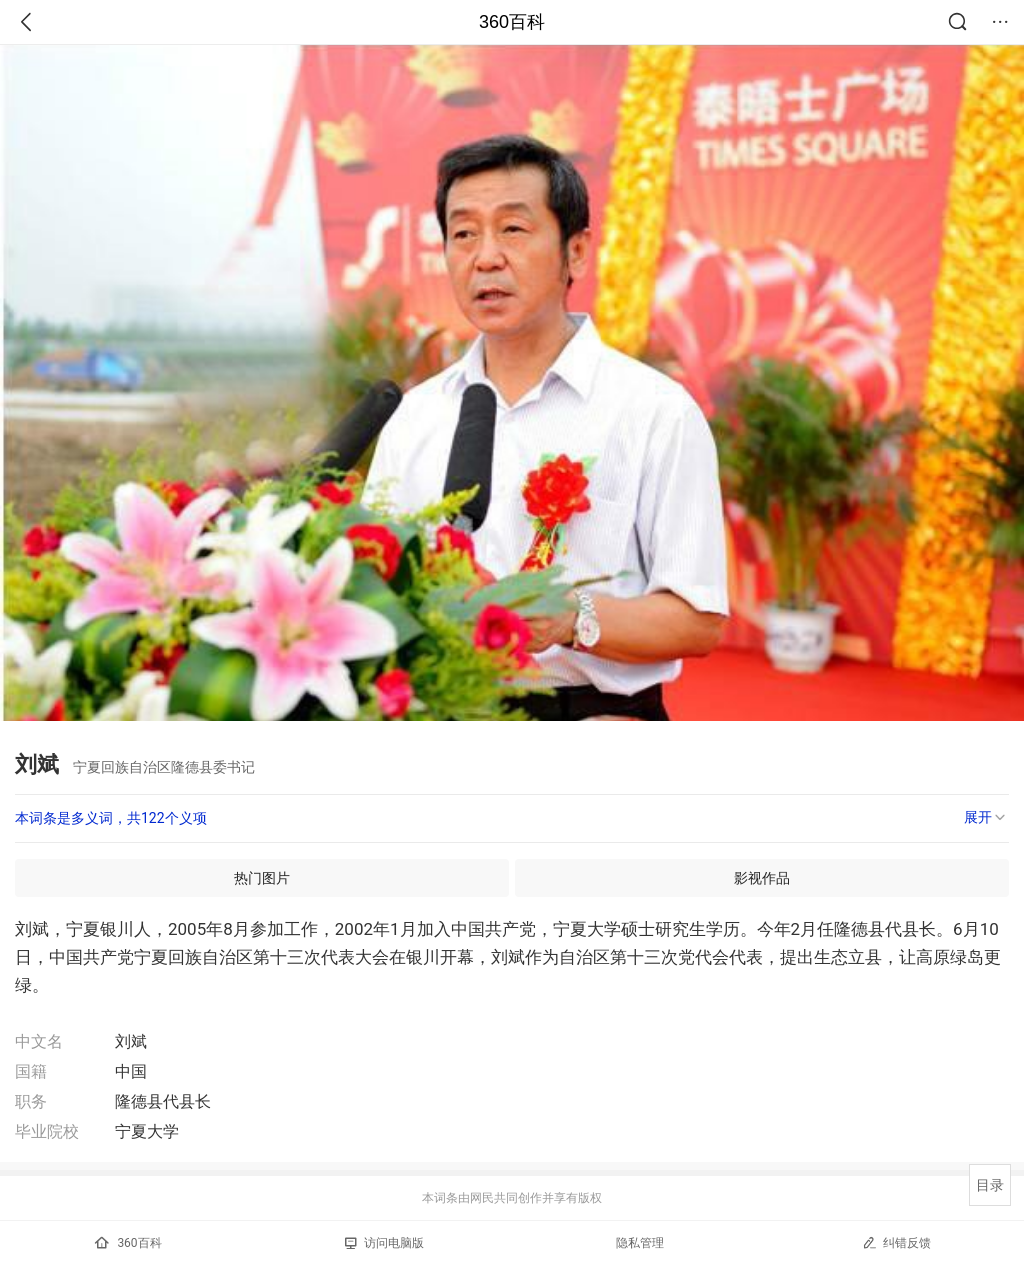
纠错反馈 (896, 1242)
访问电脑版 (384, 1243)
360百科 (512, 22)
